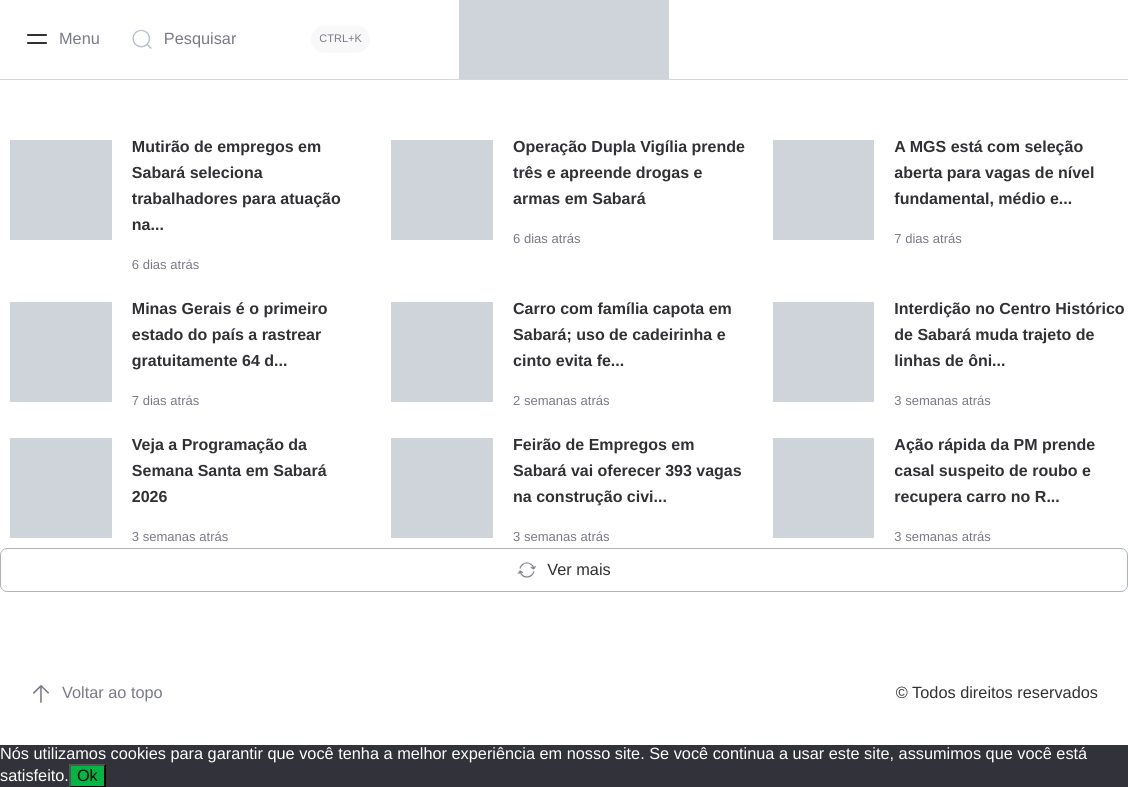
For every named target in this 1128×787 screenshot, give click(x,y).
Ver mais (563, 569)
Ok (87, 774)
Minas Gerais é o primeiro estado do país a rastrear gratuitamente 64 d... (230, 334)
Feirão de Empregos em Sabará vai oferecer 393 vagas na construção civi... (627, 470)
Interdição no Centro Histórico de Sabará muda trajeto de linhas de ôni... (1009, 334)
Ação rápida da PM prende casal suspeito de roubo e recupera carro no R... (994, 470)
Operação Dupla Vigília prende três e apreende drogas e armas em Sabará (629, 173)
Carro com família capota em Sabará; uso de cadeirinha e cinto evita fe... (622, 334)
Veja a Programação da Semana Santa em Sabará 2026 (229, 470)
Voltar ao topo (96, 692)
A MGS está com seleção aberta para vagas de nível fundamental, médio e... (994, 173)
